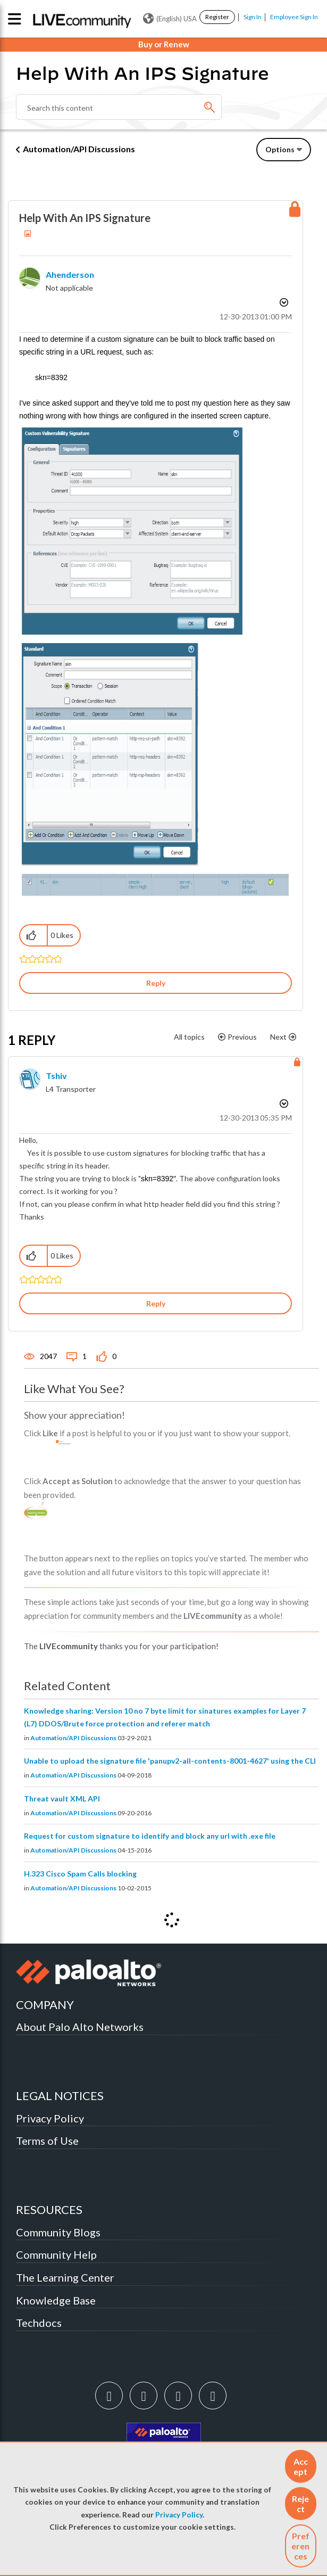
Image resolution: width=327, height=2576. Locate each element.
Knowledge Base (56, 2300)
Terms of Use (47, 2140)
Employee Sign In (294, 17)
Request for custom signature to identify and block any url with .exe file (149, 1835)
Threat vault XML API (62, 1798)
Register (217, 17)
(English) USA (170, 18)
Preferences (300, 2546)
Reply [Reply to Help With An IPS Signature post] (155, 982)
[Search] (119, 107)
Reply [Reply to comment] (155, 1303)
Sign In (253, 17)
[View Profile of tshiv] (56, 1075)
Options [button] (280, 149)
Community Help (56, 2254)
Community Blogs (58, 2232)
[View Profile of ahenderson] (70, 274)
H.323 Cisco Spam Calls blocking (80, 1873)
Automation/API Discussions (79, 149)
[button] (300, 2466)
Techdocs (39, 2322)
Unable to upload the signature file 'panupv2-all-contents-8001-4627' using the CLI (170, 1760)
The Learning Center (65, 2277)
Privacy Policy (179, 2515)
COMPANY (45, 2004)
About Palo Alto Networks (80, 2026)
